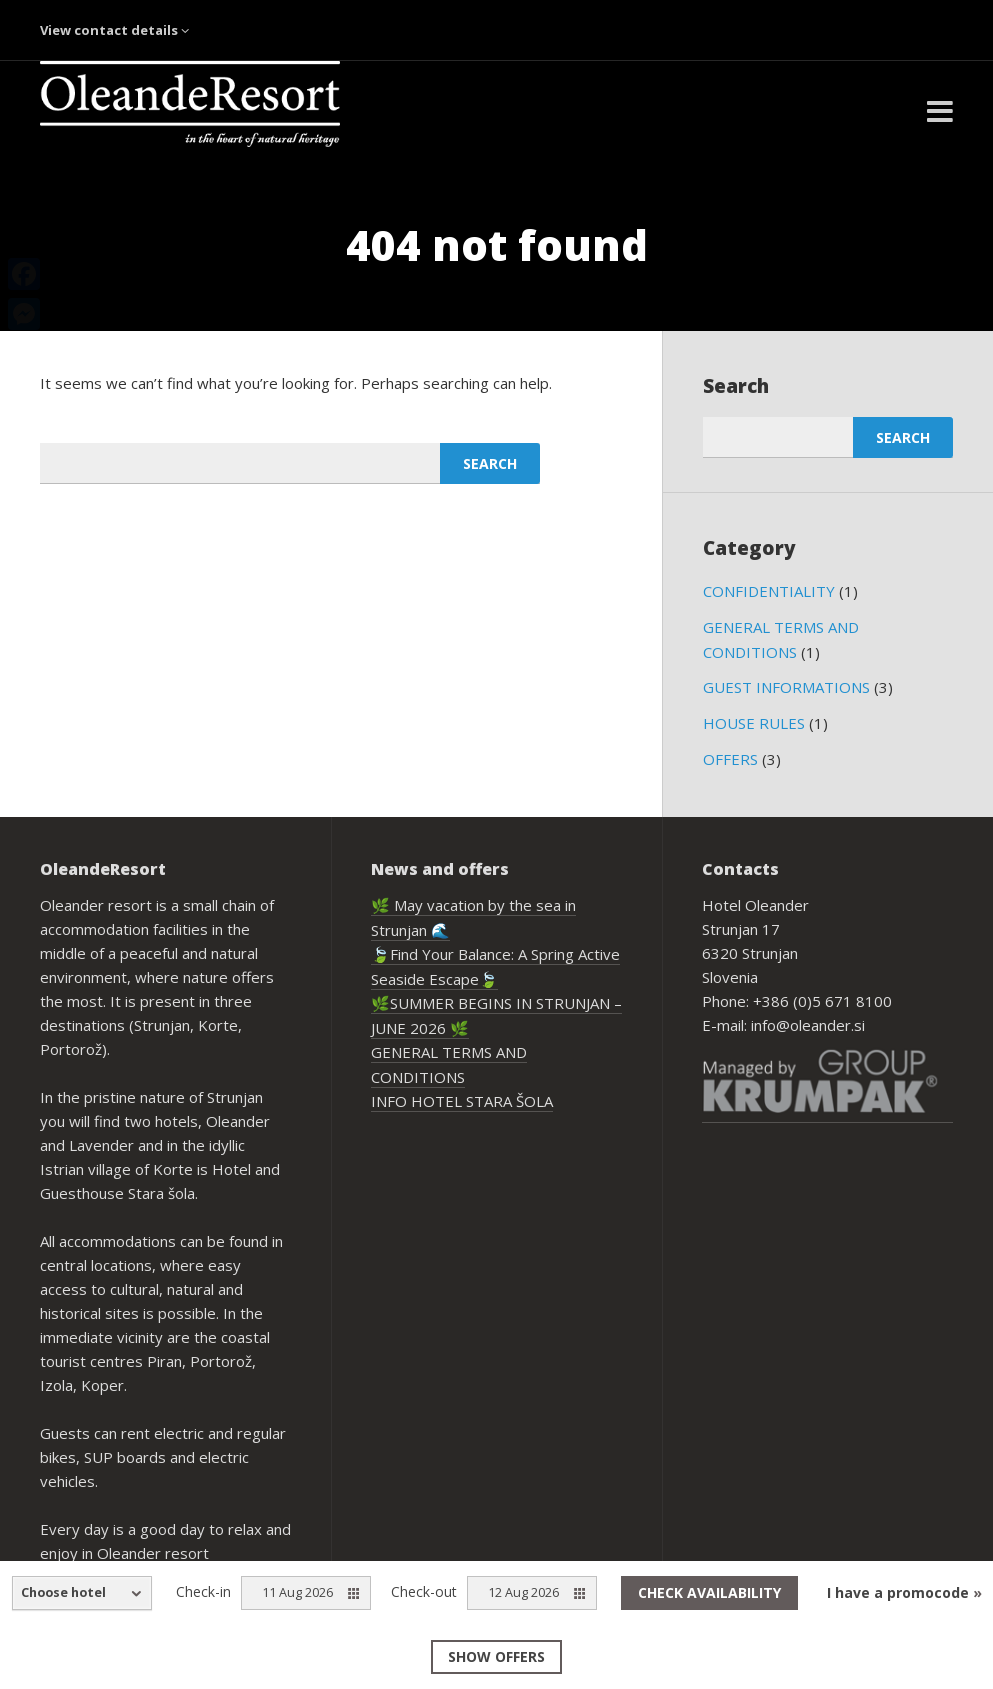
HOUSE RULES (754, 723)
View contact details (114, 30)
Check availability (709, 1592)
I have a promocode (904, 1592)
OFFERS (730, 759)
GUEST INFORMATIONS (786, 687)
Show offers (496, 1656)
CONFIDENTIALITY (769, 591)
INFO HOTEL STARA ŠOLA (462, 1101)
